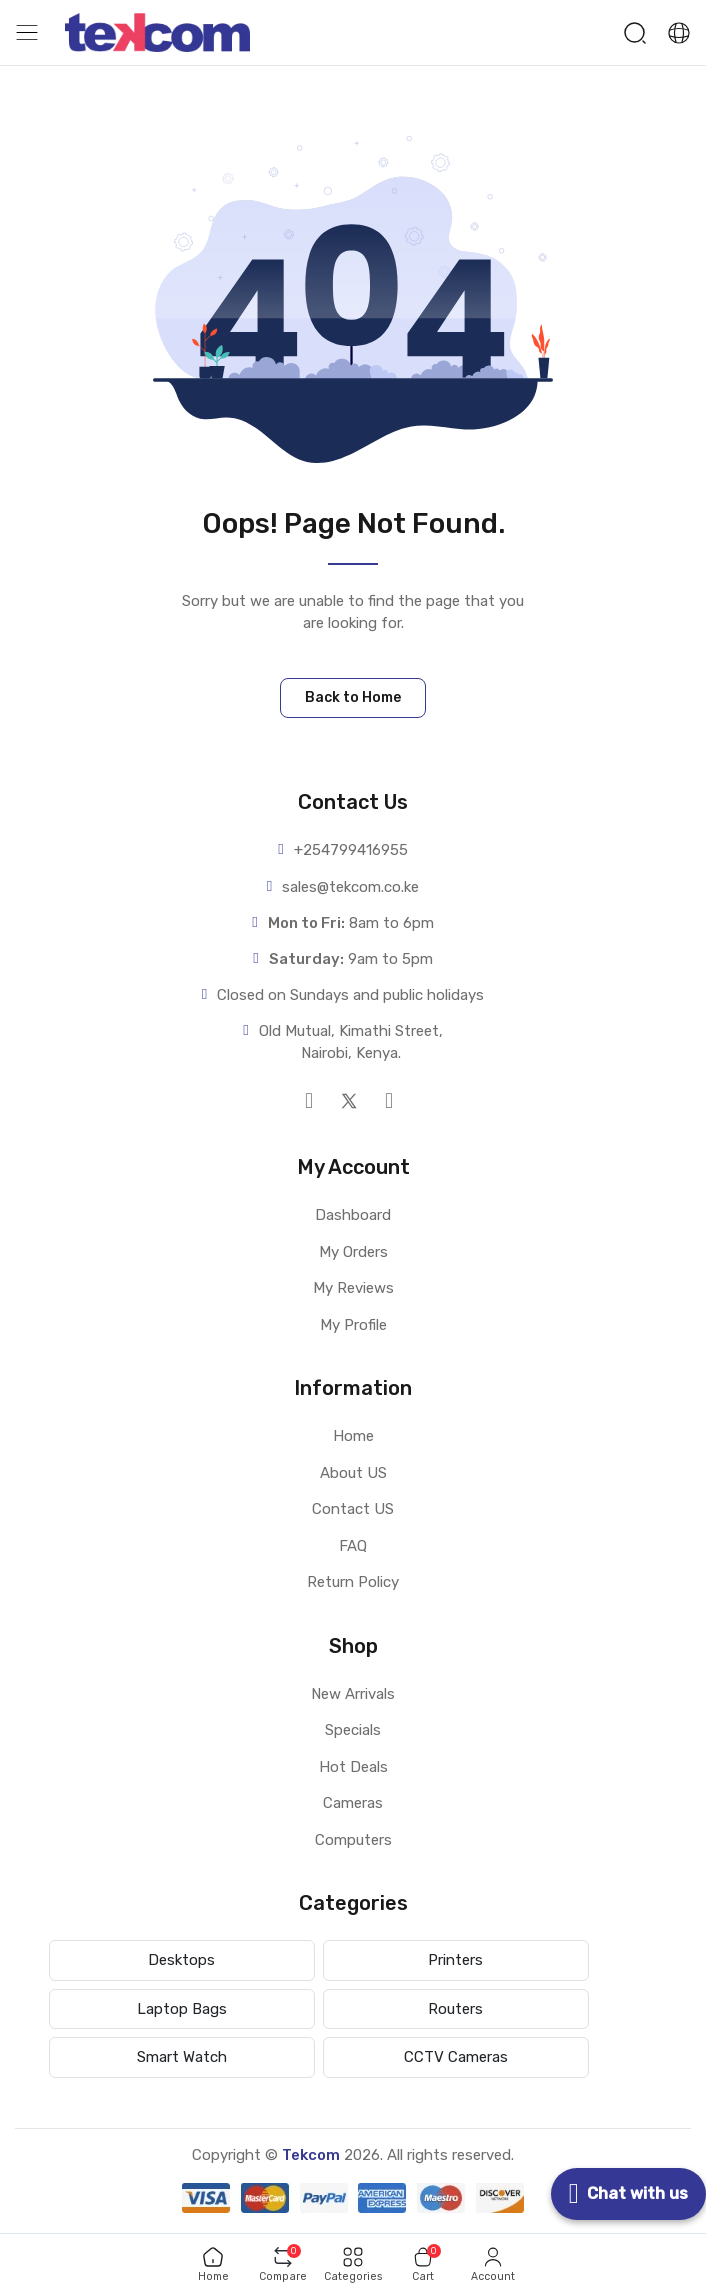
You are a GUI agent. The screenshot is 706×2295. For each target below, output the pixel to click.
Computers (353, 1840)
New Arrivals (353, 1694)
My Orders (353, 1252)
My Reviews (353, 1288)
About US (353, 1473)
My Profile (353, 1325)
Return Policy (353, 1582)
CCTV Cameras (456, 2057)
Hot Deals (353, 1767)
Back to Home (353, 697)
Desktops (181, 1960)
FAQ (353, 1546)
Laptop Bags (182, 2009)
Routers (455, 2009)
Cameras (353, 1803)
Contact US (353, 1509)
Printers (455, 1960)
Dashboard (353, 1215)
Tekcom (311, 2155)
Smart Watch (182, 2057)
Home (353, 1436)
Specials (353, 1730)
